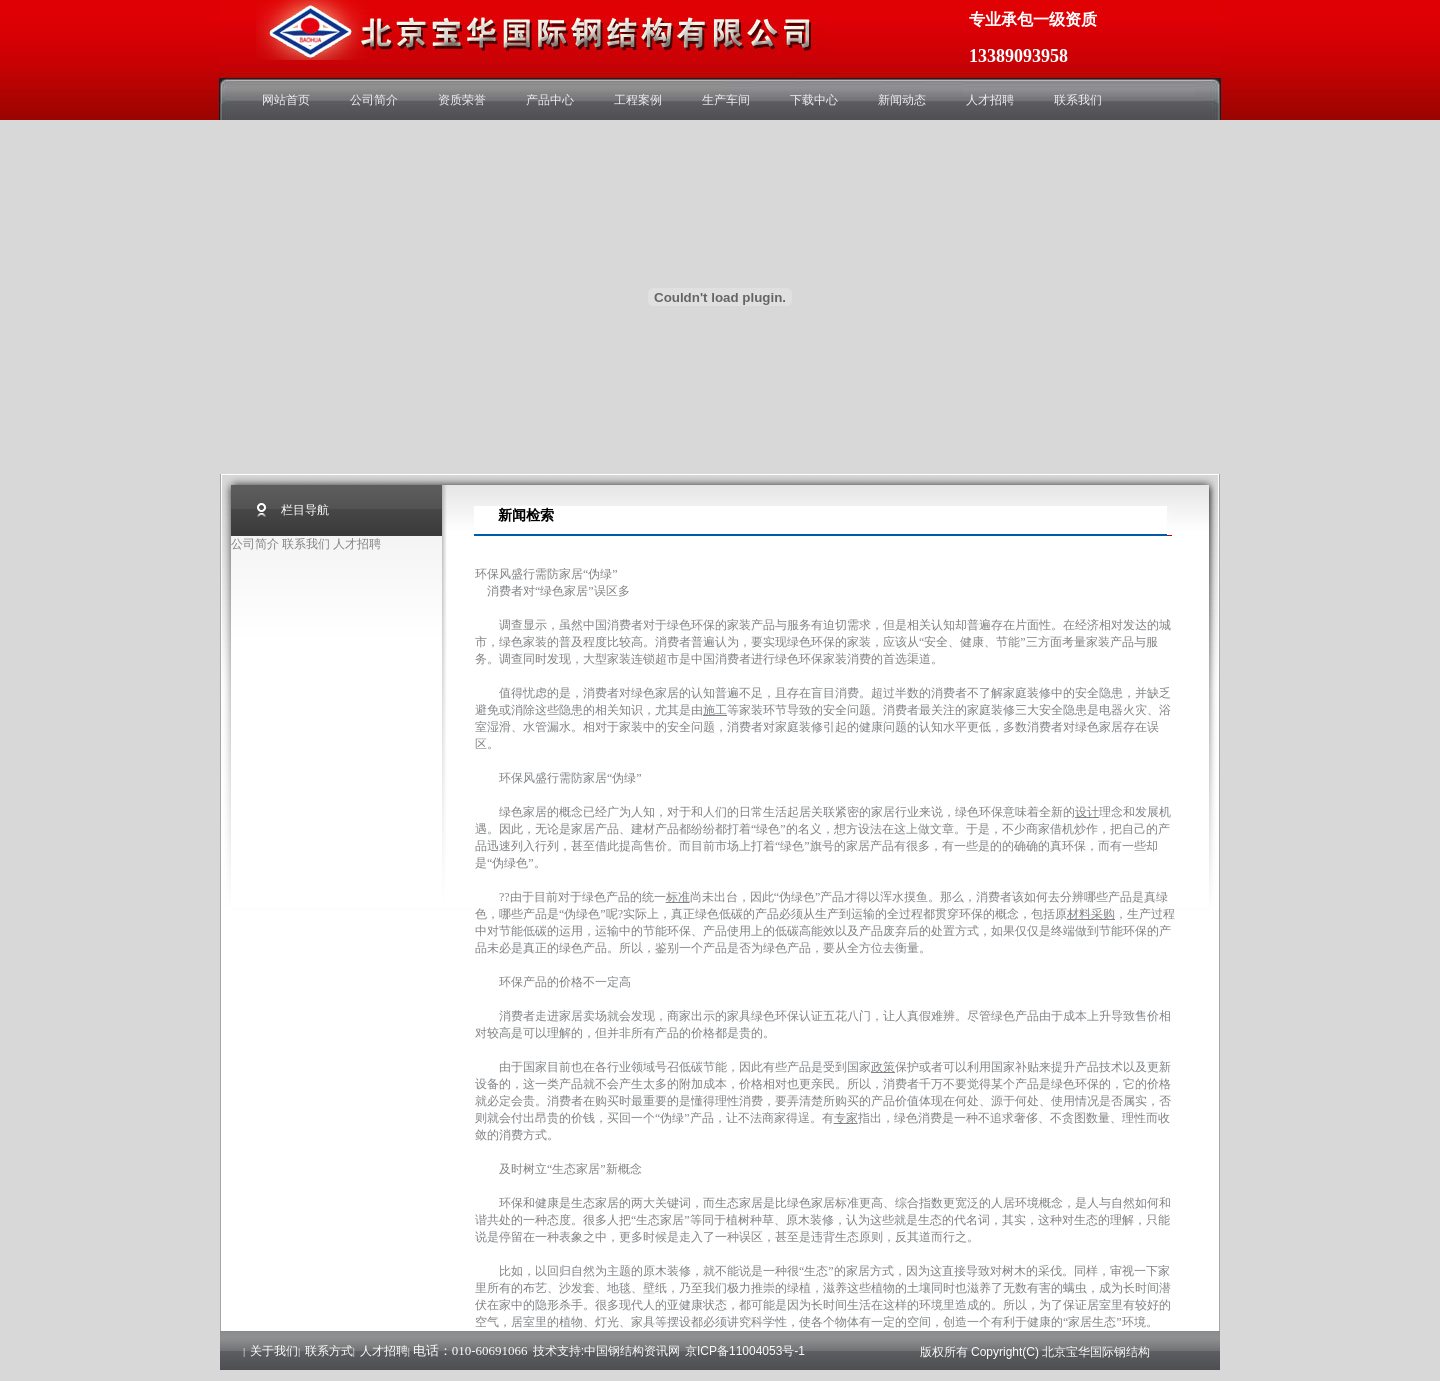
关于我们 (274, 1351)
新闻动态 (902, 100)
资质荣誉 (462, 100)
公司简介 (374, 100)
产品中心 (550, 100)
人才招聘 (990, 100)
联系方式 (329, 1351)
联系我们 (1078, 100)
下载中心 (814, 100)
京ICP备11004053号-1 (745, 1351)
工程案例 (638, 100)
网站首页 (286, 100)
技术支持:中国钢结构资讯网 (606, 1351)
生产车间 (726, 100)
